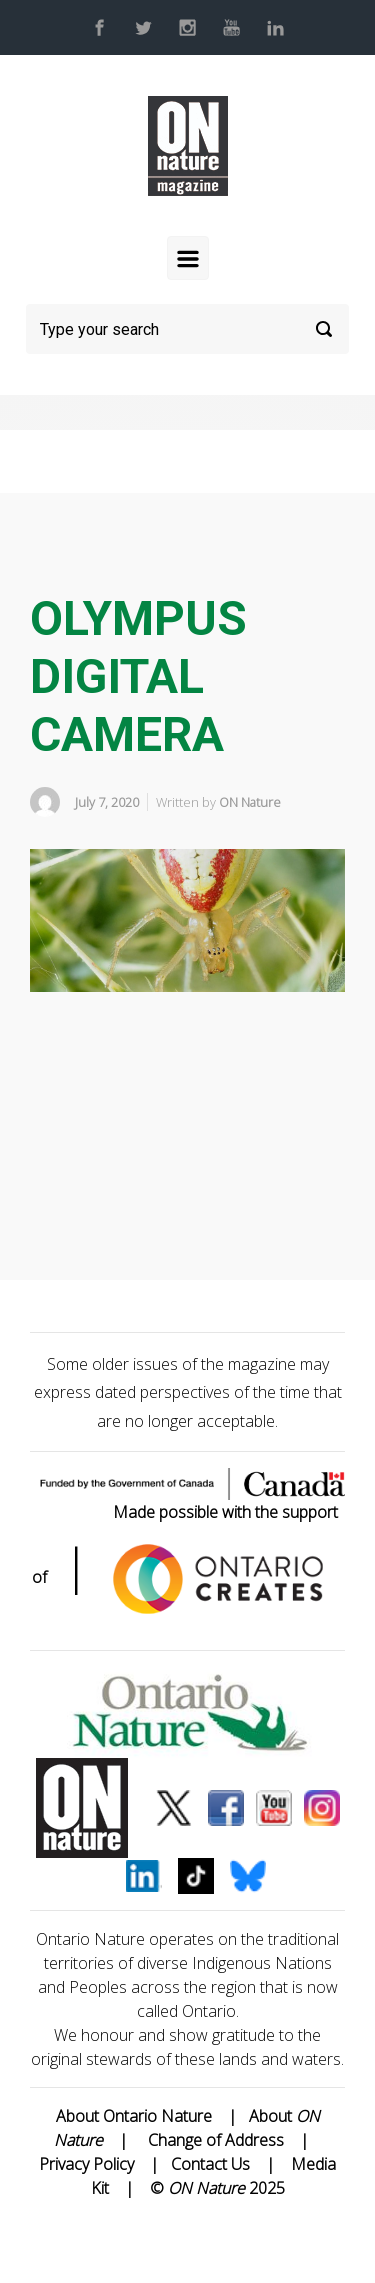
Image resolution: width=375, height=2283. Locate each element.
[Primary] (188, 258)
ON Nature (250, 802)
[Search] (187, 329)
